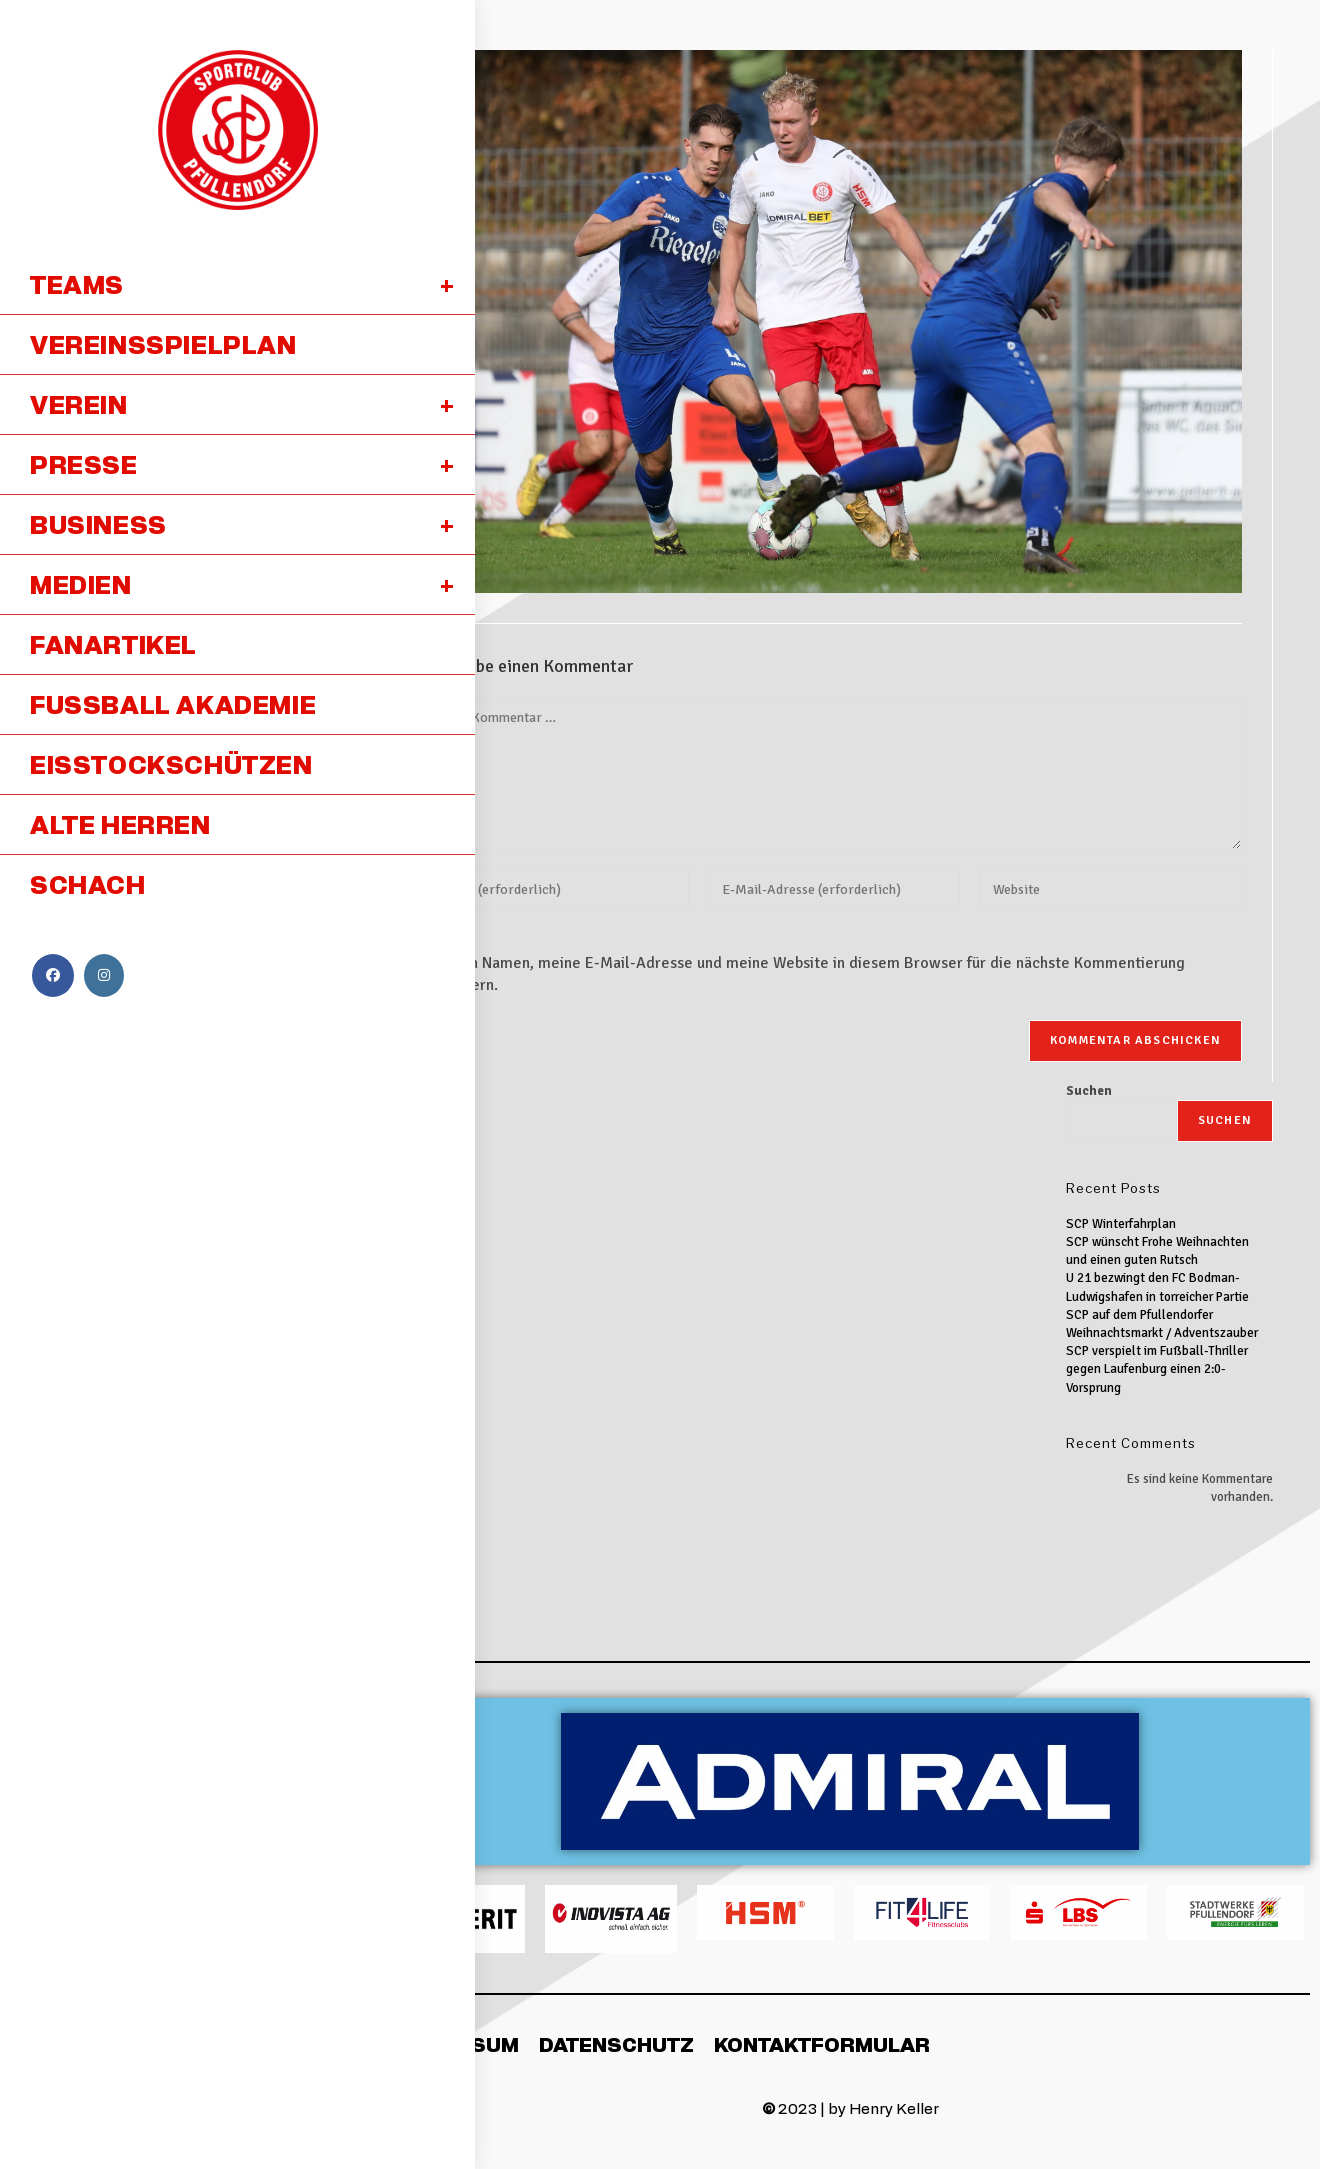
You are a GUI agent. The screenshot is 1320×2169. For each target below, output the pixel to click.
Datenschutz (616, 2044)
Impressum (454, 2044)
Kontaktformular (822, 2044)
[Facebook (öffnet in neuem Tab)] (53, 975)
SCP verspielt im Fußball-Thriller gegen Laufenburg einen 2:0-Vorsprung (1157, 1369)
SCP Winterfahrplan (1121, 1224)
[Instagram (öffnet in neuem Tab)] (104, 975)
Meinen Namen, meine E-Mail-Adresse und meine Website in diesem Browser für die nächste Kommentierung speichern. (806, 974)
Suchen (1089, 1091)
